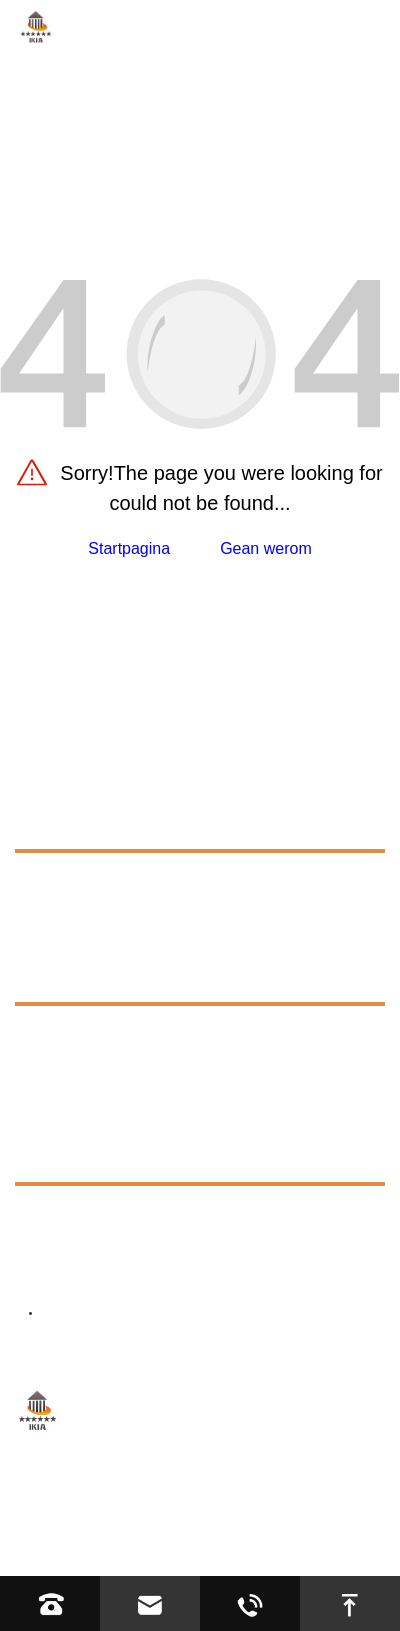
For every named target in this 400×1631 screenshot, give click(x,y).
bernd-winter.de (168, 1268)
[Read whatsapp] (250, 1603)
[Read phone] (50, 1603)
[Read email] (150, 1603)
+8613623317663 (149, 1218)
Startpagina (129, 548)
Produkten (65, 822)
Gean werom (266, 548)
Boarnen (54, 975)
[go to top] (350, 1603)
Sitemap (307, 1521)
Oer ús (45, 885)
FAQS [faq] (55, 1033)
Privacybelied (62, 1547)
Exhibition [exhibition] (68, 1069)
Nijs (32, 1110)
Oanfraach (65, 930)
